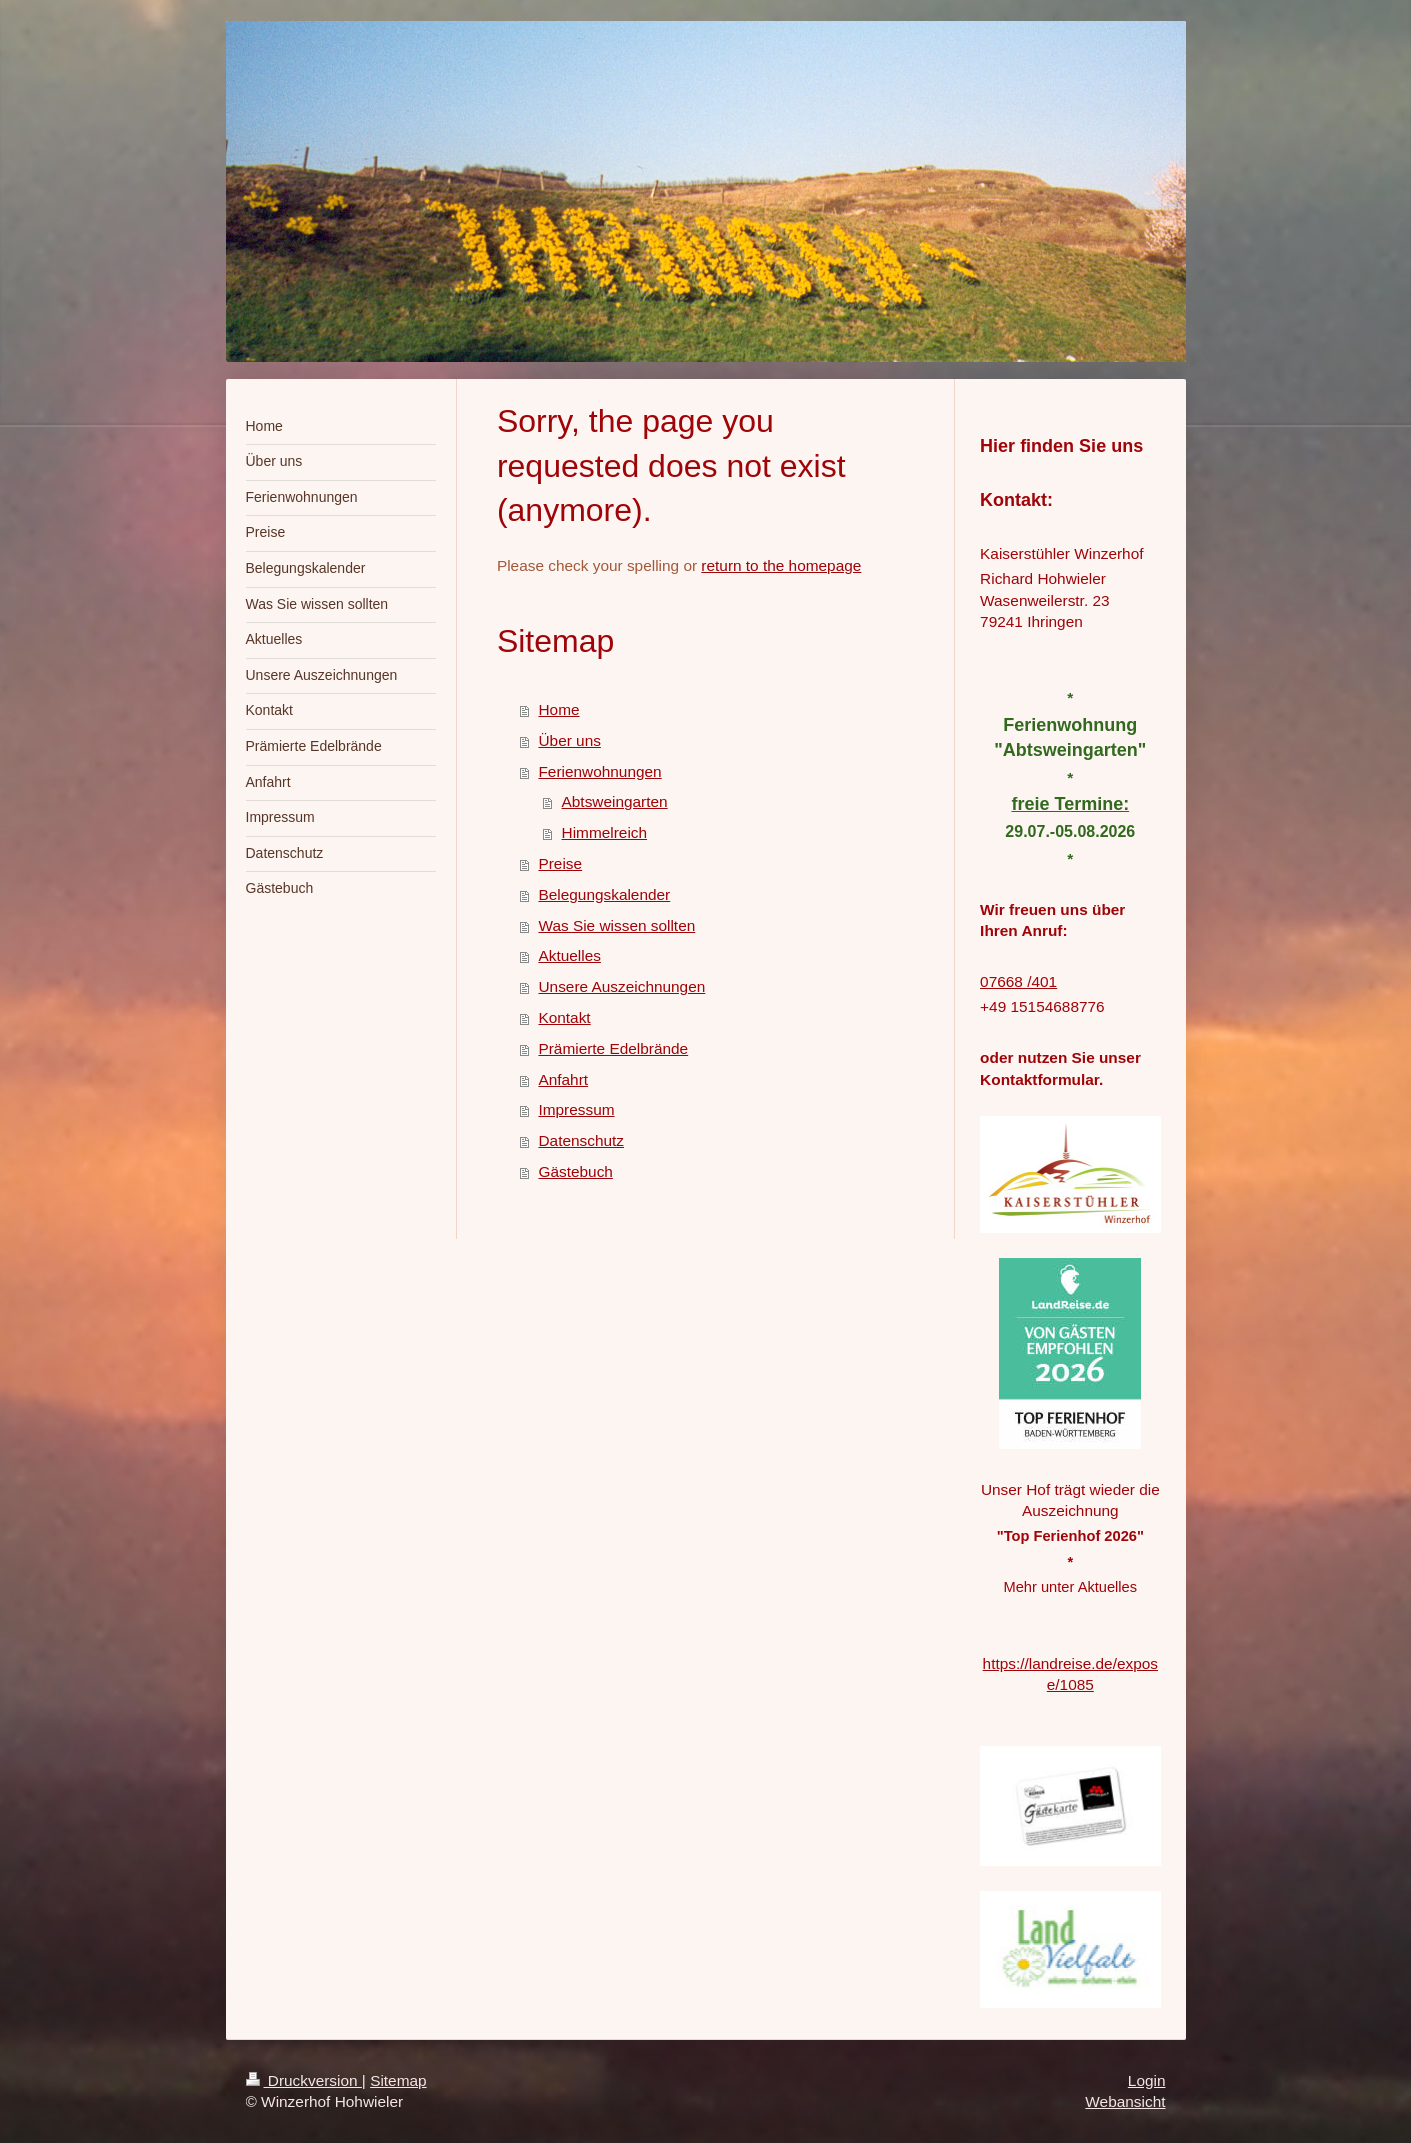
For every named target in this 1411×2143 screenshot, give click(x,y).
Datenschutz (581, 1140)
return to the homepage (781, 565)
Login (1147, 2080)
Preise (560, 863)
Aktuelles (569, 955)
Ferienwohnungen (599, 771)
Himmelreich (605, 832)
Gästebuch (575, 1171)
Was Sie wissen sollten (616, 925)
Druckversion (304, 2080)
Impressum (576, 1109)
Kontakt (564, 1017)
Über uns (569, 740)
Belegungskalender (604, 894)
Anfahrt (563, 1079)
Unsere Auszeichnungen (621, 986)
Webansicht (1125, 2101)
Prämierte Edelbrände (613, 1048)
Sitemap (398, 2080)
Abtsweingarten (615, 801)
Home (558, 709)
